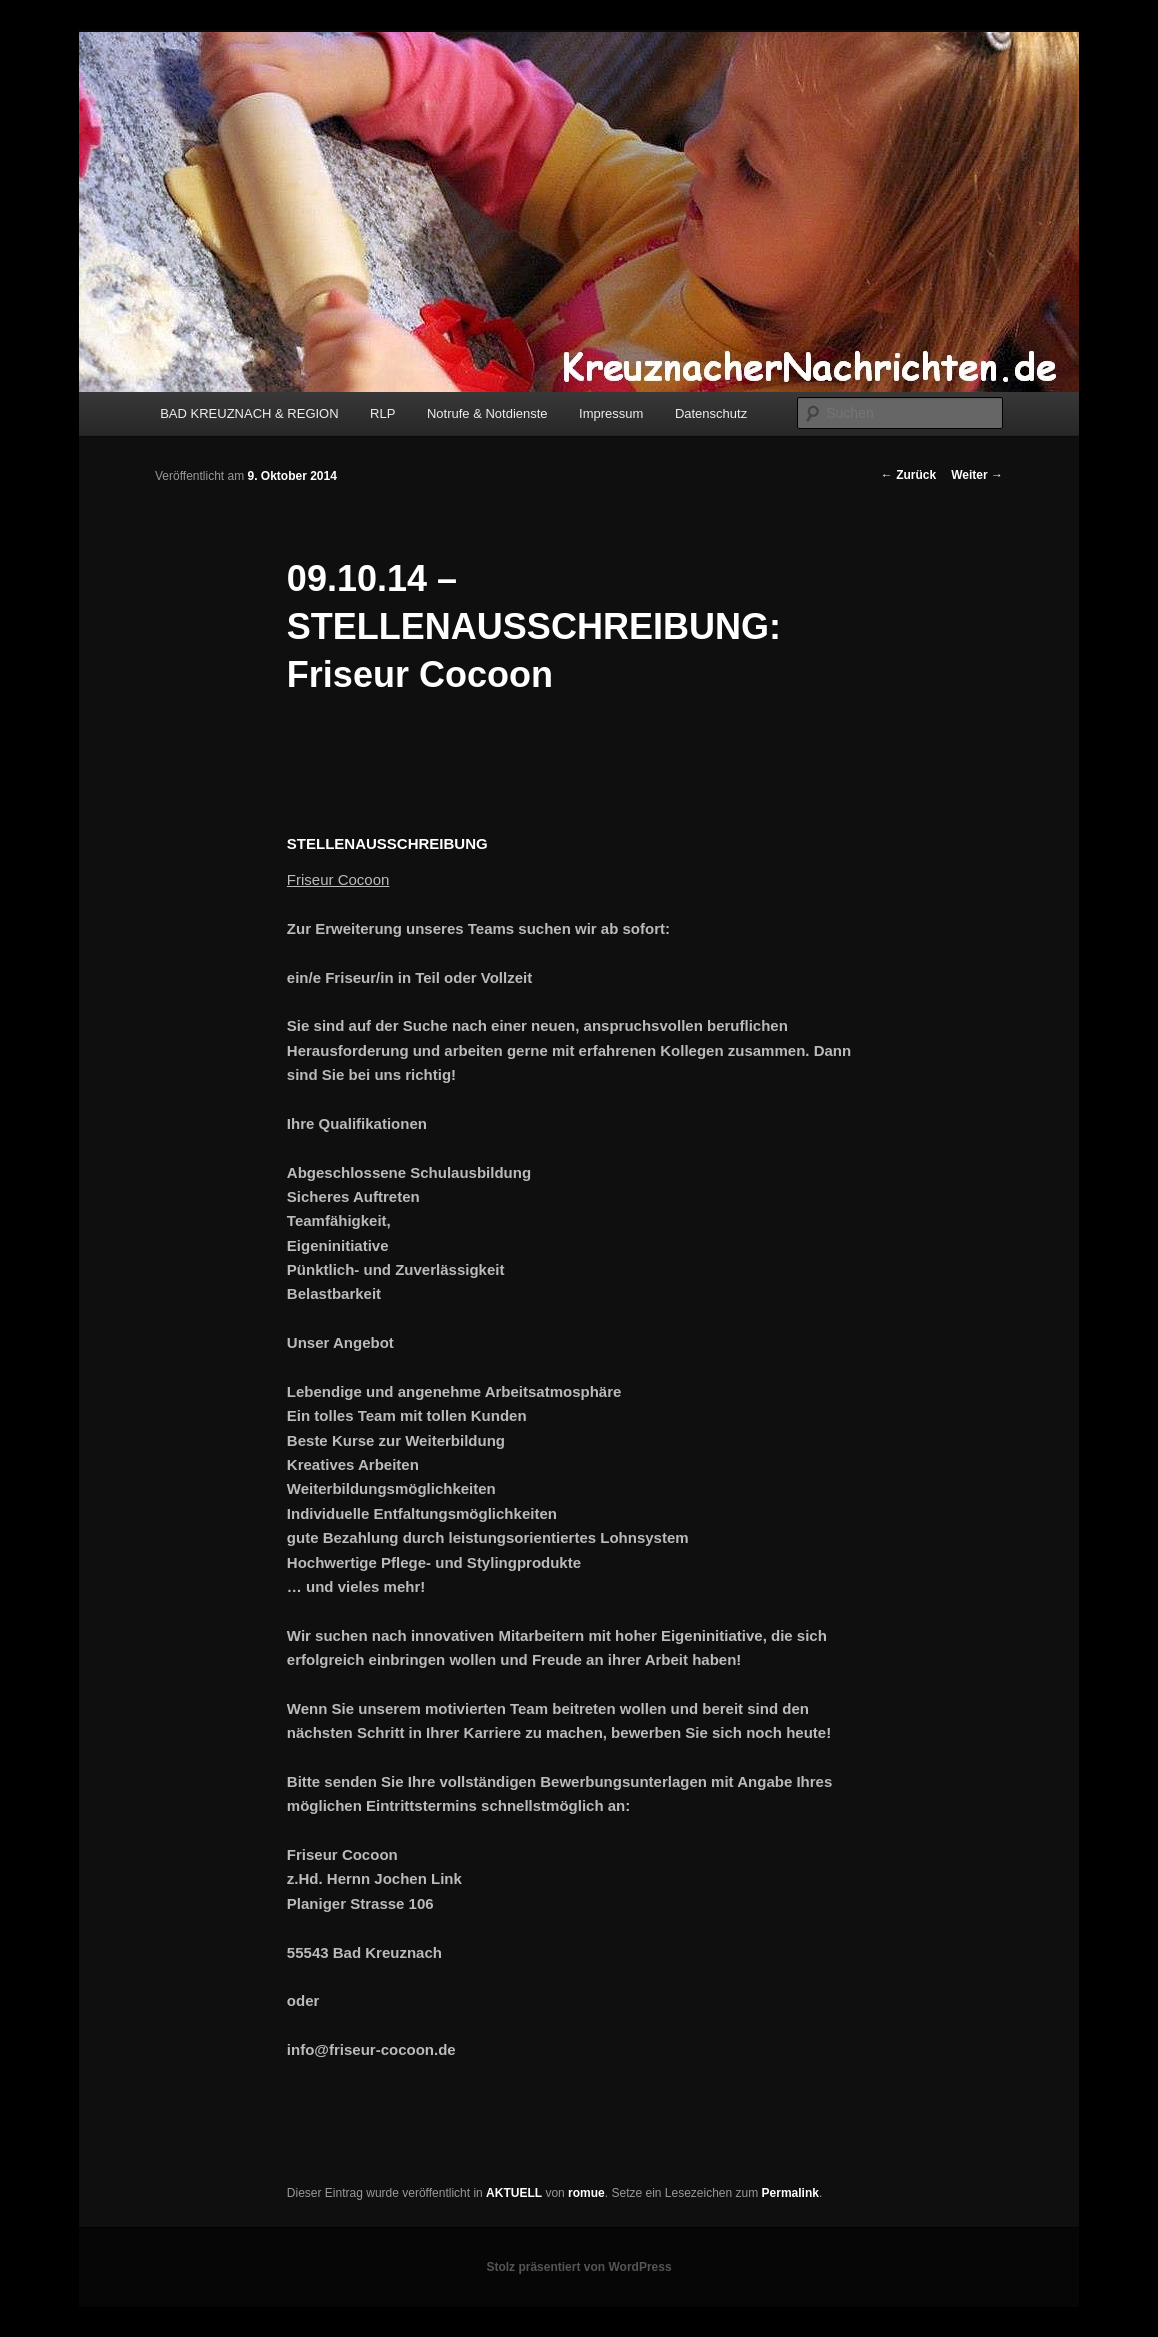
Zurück (908, 475)
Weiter (977, 475)
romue (586, 2193)
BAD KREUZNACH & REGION (249, 413)
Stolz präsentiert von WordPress (578, 2267)
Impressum (611, 413)
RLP (382, 413)
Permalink (790, 2193)
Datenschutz (711, 413)
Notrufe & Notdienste (487, 413)
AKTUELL (514, 2193)
